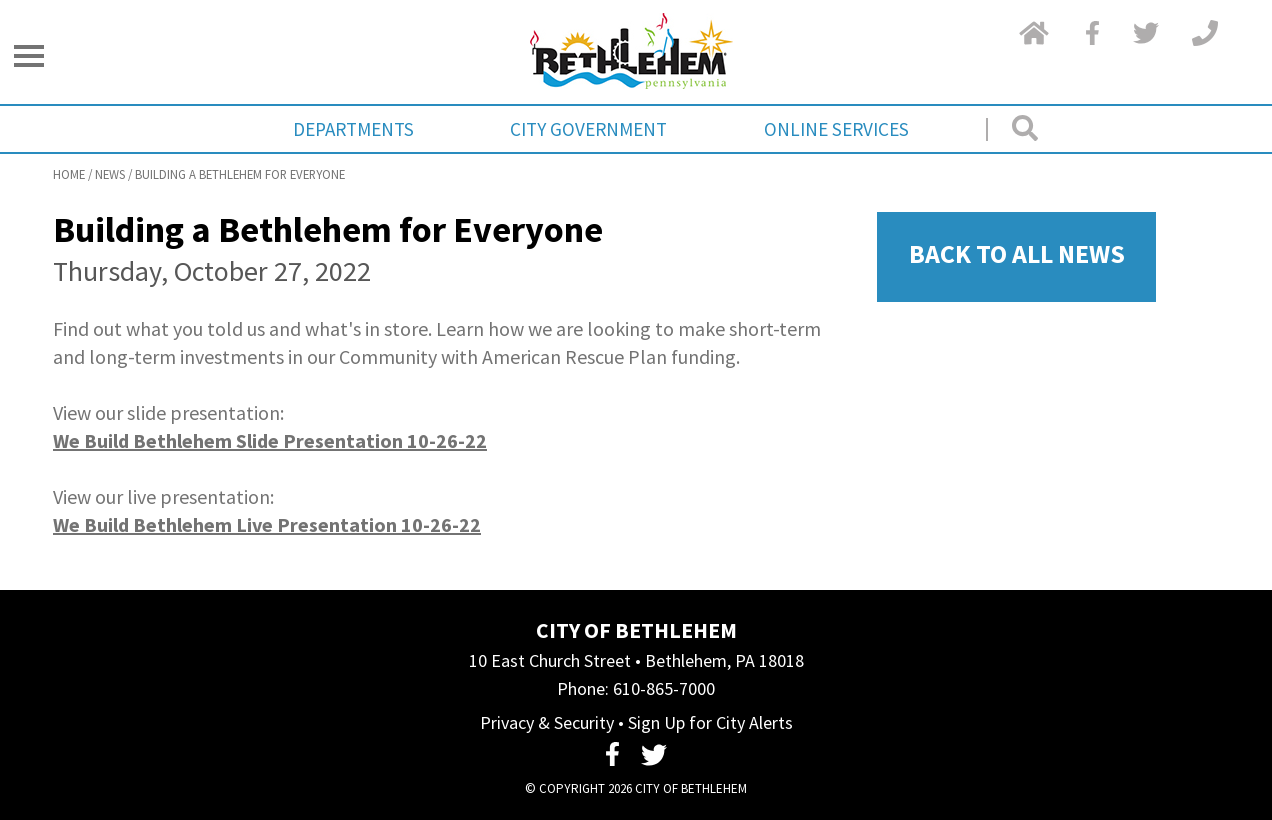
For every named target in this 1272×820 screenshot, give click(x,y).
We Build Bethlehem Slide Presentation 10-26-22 (270, 440)
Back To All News (1017, 253)
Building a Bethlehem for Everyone (240, 174)
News (110, 174)
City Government (588, 129)
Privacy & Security (547, 722)
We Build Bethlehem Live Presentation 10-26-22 (267, 524)
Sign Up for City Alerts (710, 722)
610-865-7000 (664, 688)
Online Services (836, 129)
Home (69, 174)
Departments (353, 129)
